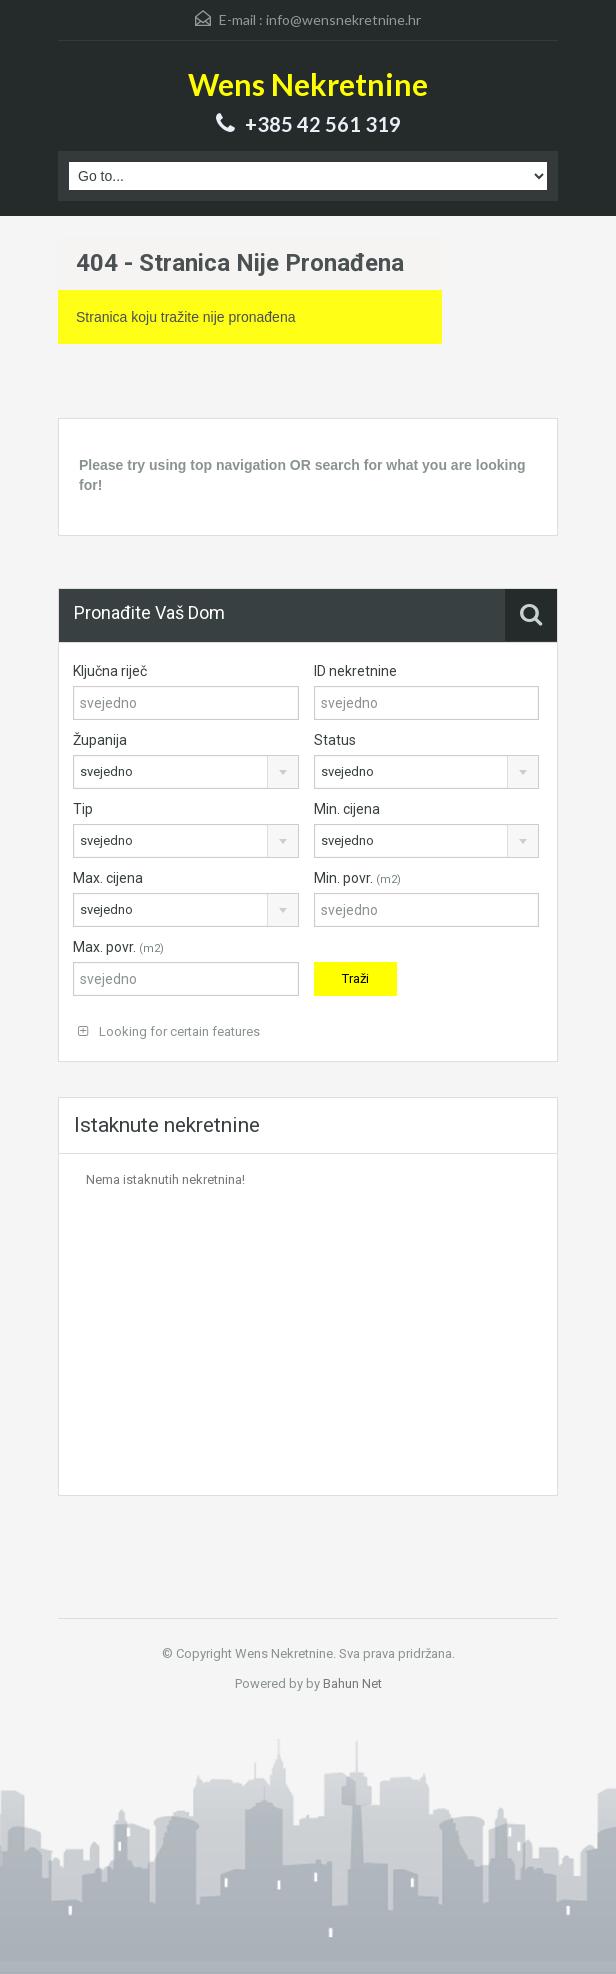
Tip (83, 809)
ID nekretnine (355, 671)
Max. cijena (108, 878)
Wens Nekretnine (308, 84)
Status (335, 740)
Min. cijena (347, 809)
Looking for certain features (169, 1031)
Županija (100, 740)
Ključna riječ (110, 671)
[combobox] (186, 772)
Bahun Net (352, 1683)
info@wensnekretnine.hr (343, 19)
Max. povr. (118, 947)
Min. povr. (357, 878)
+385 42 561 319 (323, 124)
